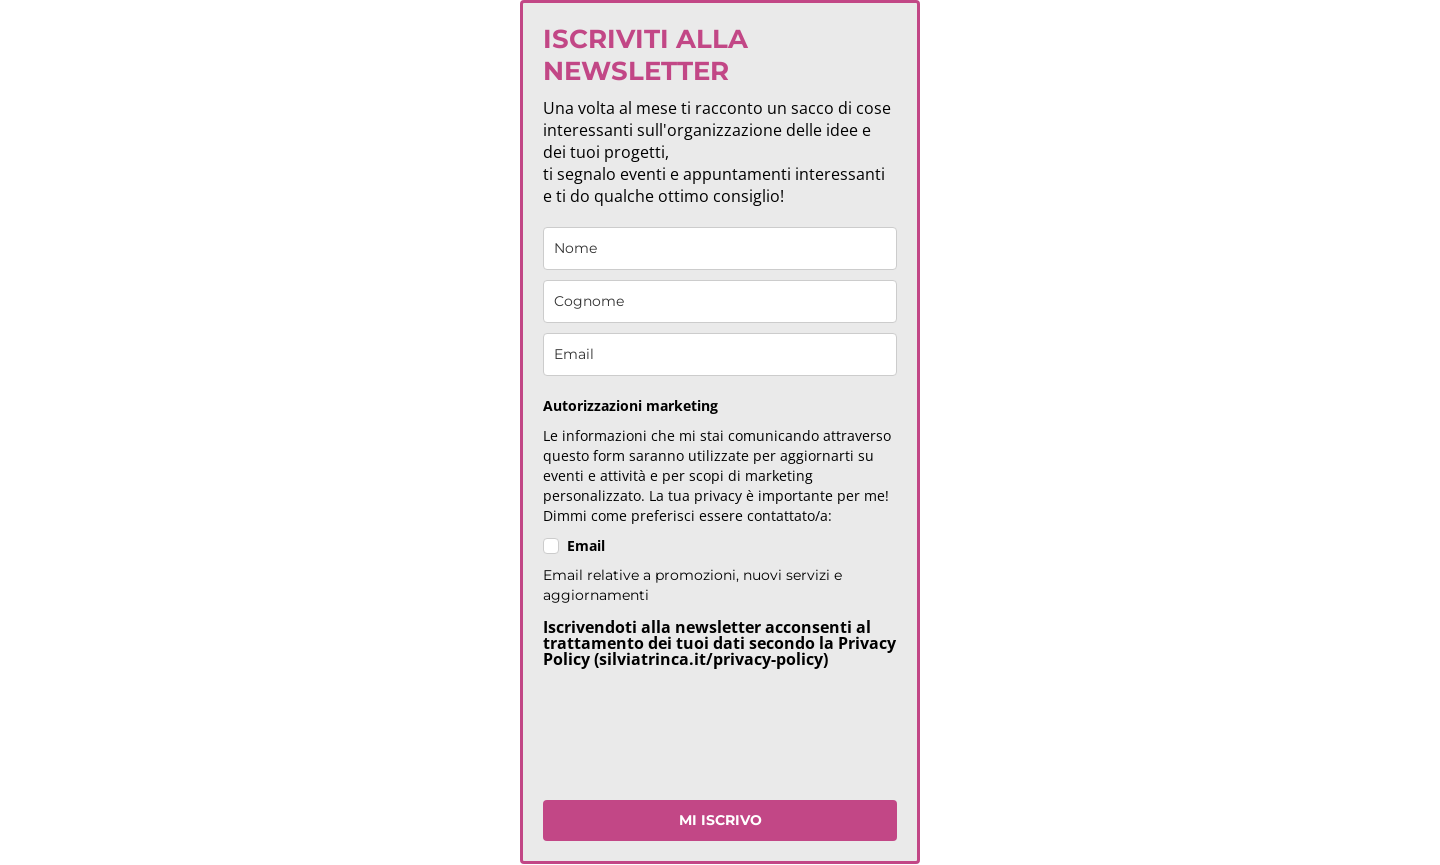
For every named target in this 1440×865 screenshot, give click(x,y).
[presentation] (695, 741)
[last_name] (720, 301)
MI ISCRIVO (720, 820)
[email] (720, 354)
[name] (720, 248)
